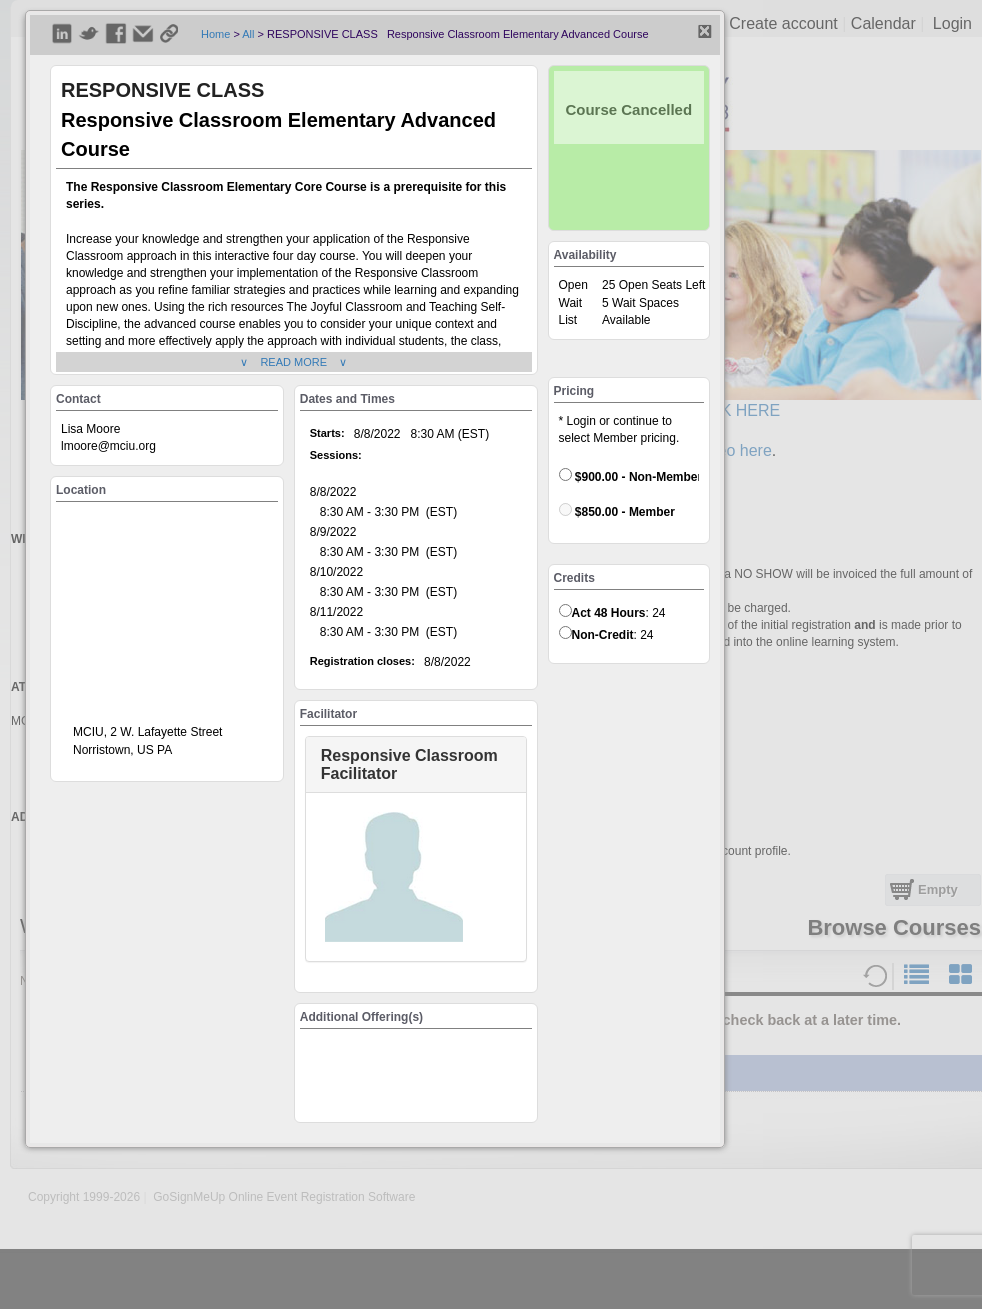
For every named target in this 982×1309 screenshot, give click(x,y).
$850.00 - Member (617, 511)
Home (215, 34)
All (248, 34)
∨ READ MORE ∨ (293, 362)
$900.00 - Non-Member (629, 476)
